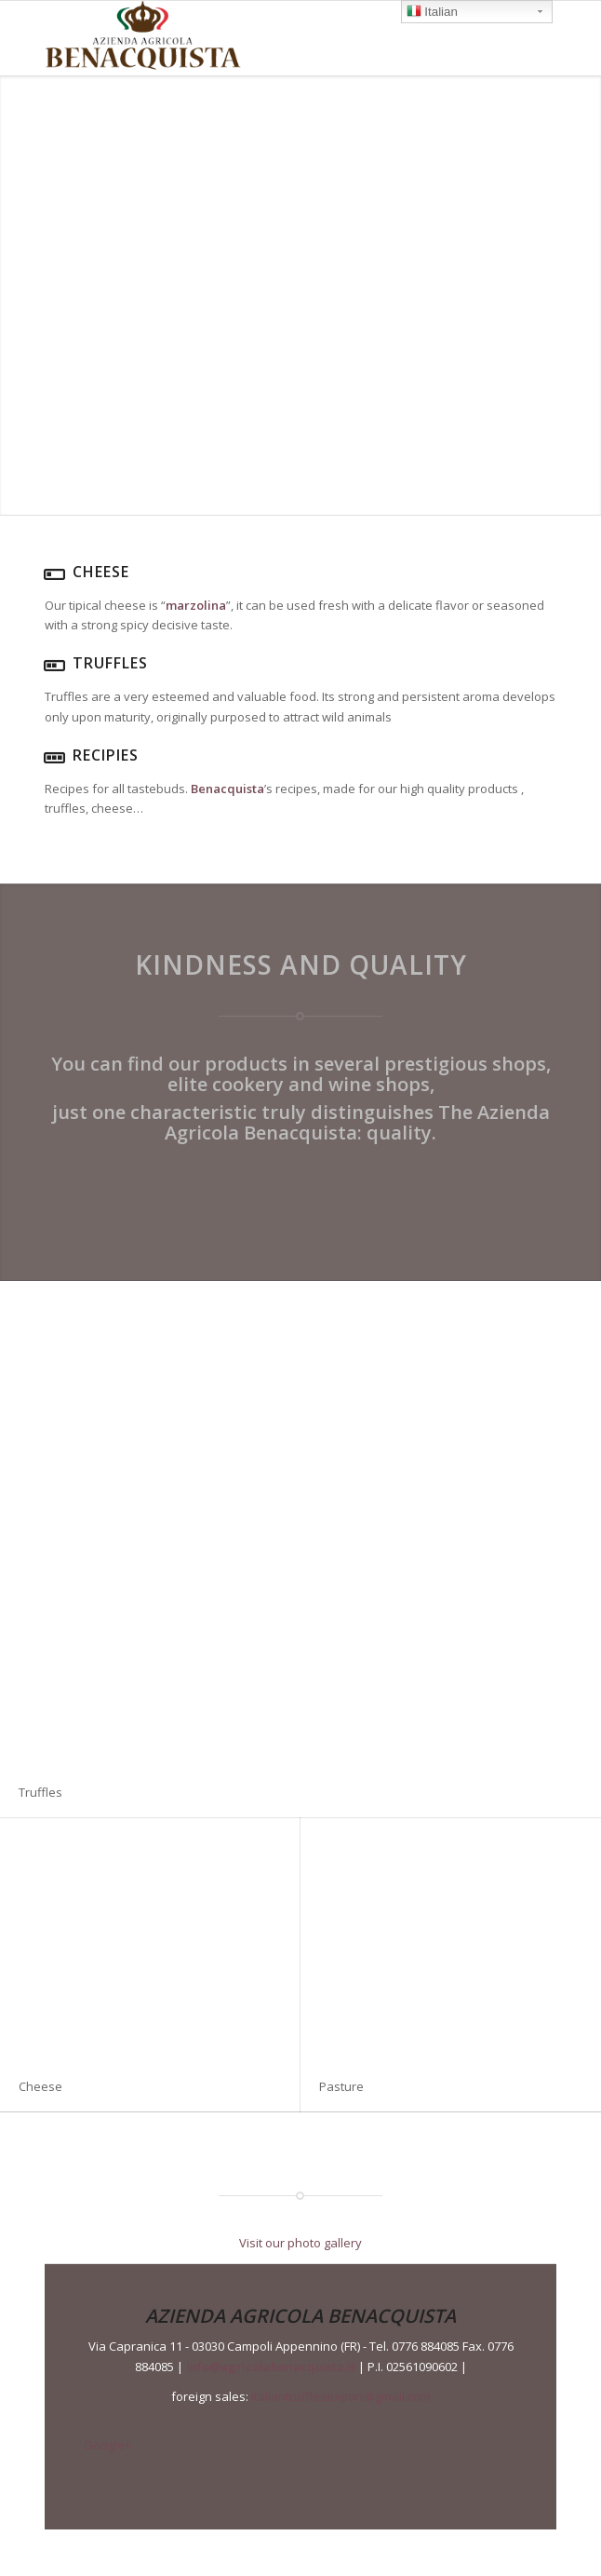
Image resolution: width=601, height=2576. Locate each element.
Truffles (40, 1792)
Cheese (40, 2086)
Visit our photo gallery (300, 2242)
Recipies (106, 755)
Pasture (341, 2086)
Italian (432, 13)
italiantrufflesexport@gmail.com (341, 2396)
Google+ (107, 2444)
